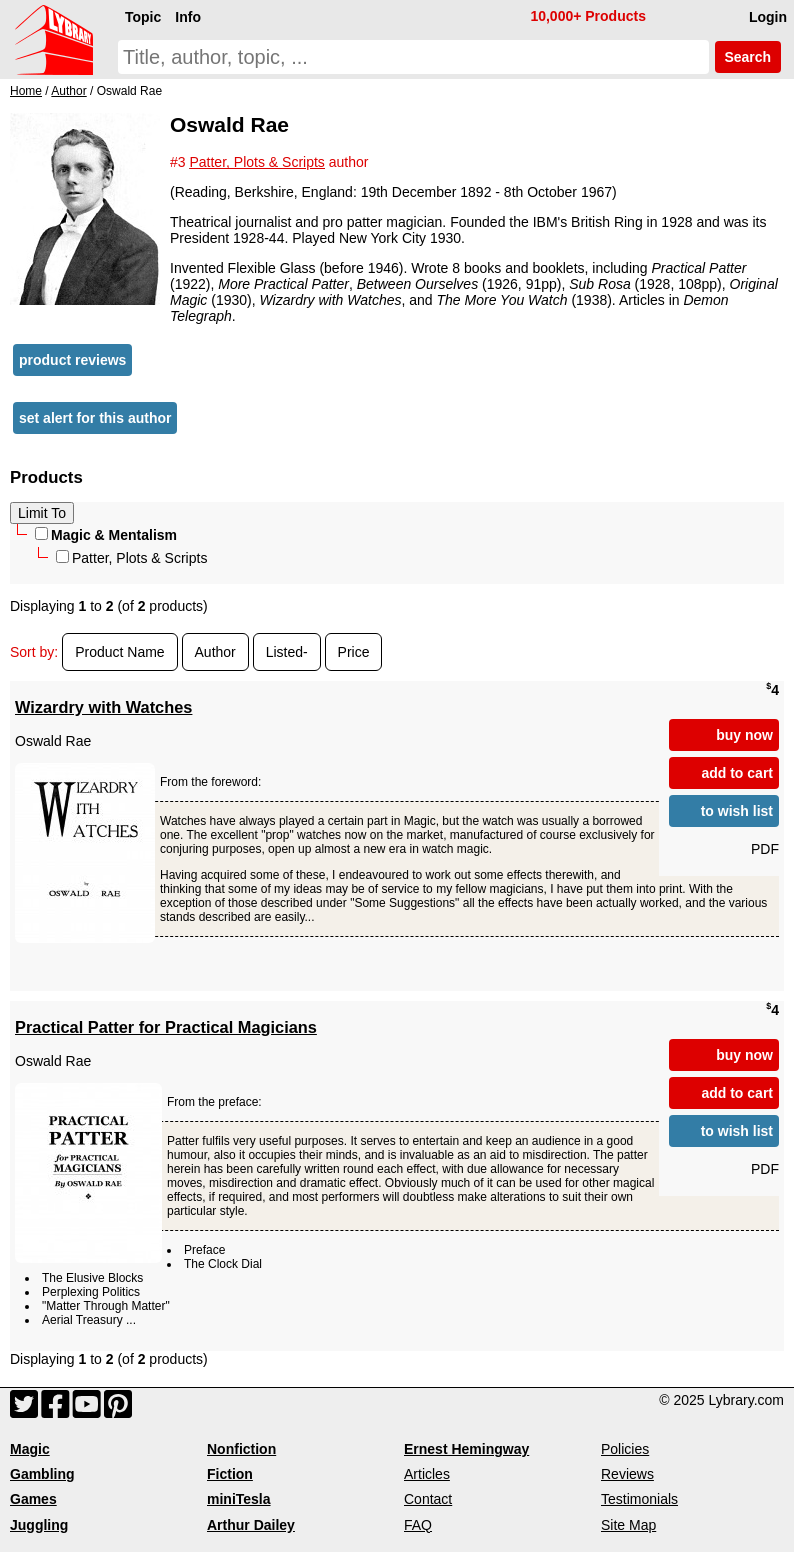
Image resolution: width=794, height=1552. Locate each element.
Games (33, 1499)
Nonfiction (241, 1449)
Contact (428, 1499)
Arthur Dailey (251, 1525)
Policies (625, 1449)
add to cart (737, 773)
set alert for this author (95, 418)
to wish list (737, 811)
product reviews (72, 360)
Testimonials (639, 1499)
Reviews (627, 1474)
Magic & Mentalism (106, 535)
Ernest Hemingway (466, 1449)
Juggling (39, 1525)
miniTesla (239, 1499)
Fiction (230, 1474)
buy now (744, 735)
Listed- (287, 652)
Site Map (628, 1525)
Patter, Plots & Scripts (131, 558)
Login (768, 17)
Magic (30, 1449)
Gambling (42, 1474)
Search (748, 57)
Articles (427, 1474)
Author (215, 652)
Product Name (119, 652)
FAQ (418, 1525)
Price (354, 652)
